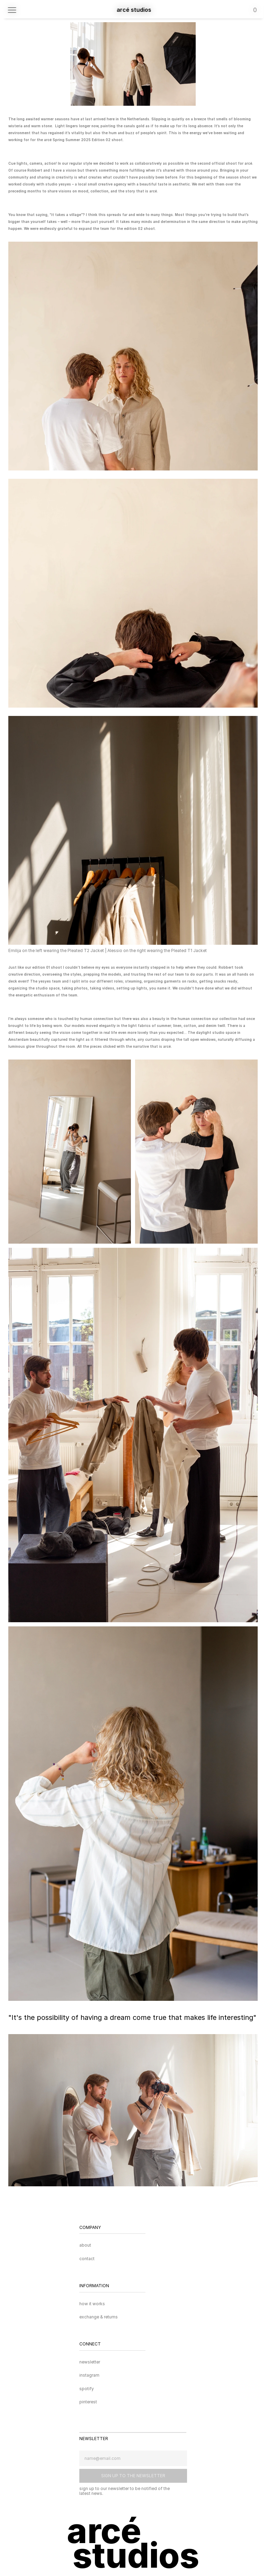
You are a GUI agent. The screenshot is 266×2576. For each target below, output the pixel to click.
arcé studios (134, 9)
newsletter (89, 2362)
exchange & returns (98, 2316)
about (85, 2245)
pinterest (88, 2401)
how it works (92, 2303)
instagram (89, 2375)
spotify (86, 2388)
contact (87, 2258)
